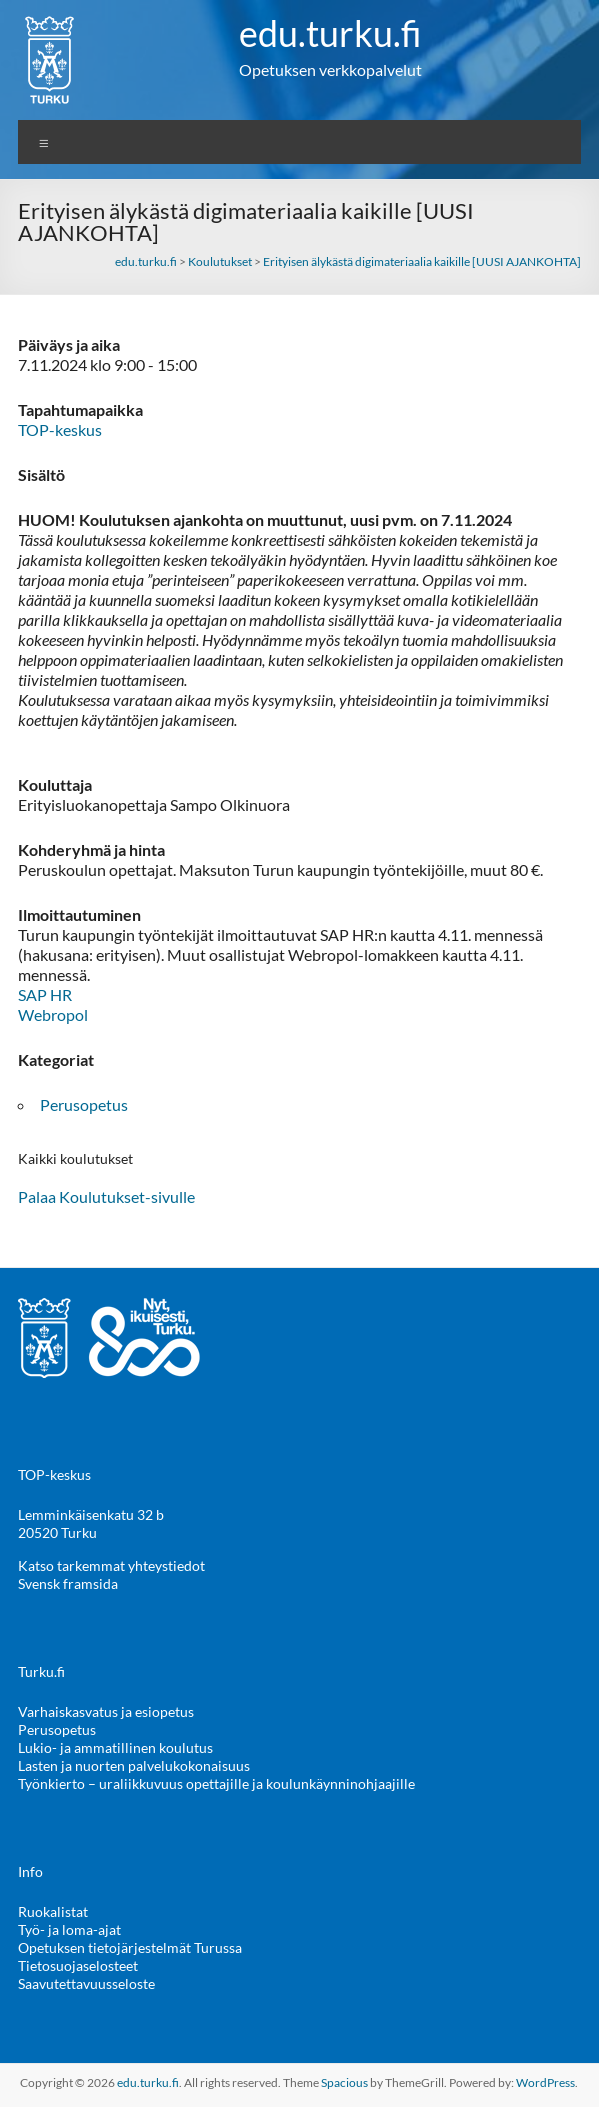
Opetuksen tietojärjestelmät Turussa (130, 1947)
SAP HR (45, 994)
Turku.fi (41, 1671)
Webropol (53, 1014)
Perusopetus (84, 1104)
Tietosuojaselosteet (78, 1965)
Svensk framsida (68, 1583)
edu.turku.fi (330, 33)
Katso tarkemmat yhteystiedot (111, 1565)
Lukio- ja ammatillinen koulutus (115, 1747)
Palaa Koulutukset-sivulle (106, 1196)
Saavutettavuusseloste (86, 1983)
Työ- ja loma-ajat (69, 1929)
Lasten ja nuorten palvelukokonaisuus (134, 1765)
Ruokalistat (53, 1911)
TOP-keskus (60, 429)
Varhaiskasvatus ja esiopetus (106, 1711)
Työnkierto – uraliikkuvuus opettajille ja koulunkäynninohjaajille (216, 1783)
